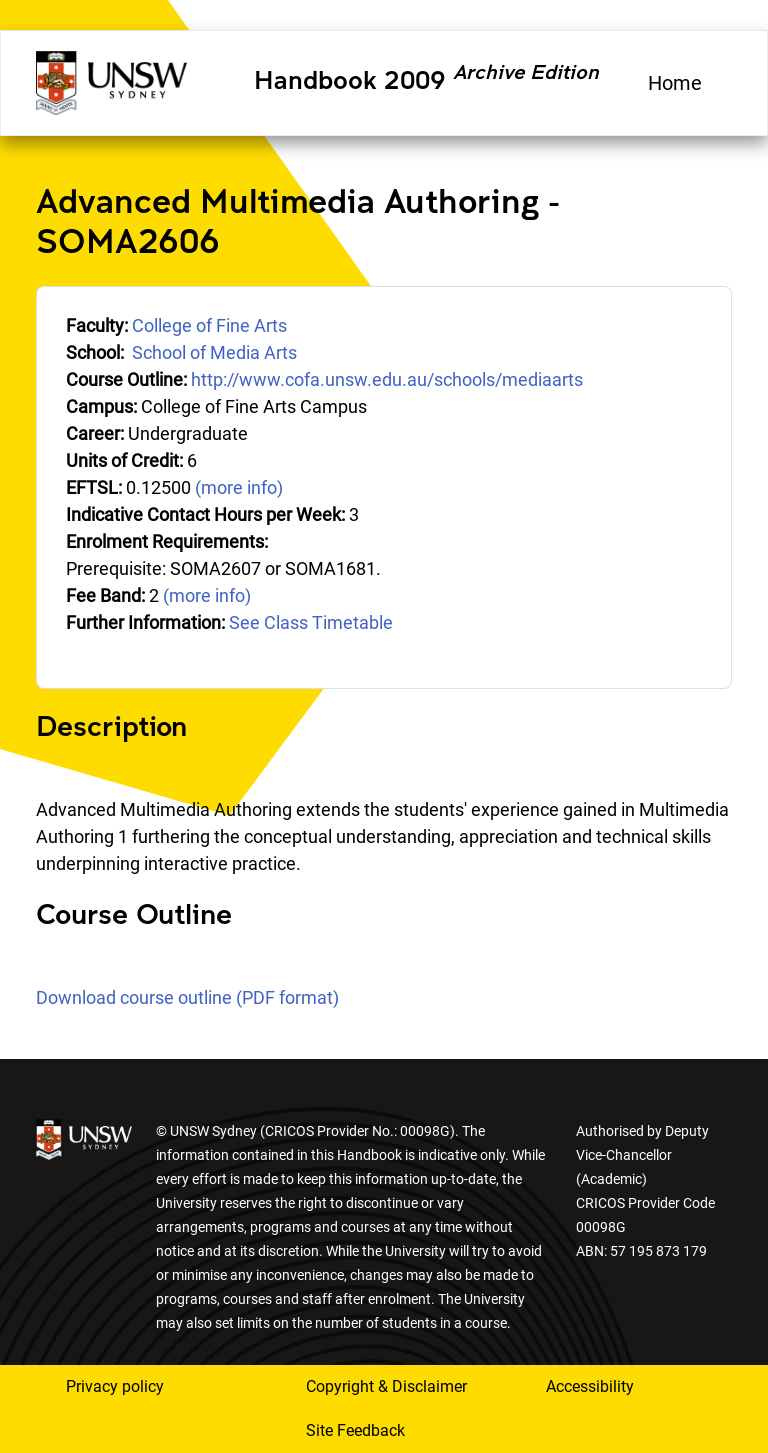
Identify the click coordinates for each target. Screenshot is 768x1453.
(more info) (239, 487)
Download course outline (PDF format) (187, 997)
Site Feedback (355, 1430)
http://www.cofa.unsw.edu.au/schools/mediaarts (387, 379)
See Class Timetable (311, 622)
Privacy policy (115, 1386)
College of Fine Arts (209, 325)
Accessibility (590, 1386)
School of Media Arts (214, 352)
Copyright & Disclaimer (386, 1386)
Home (675, 83)
